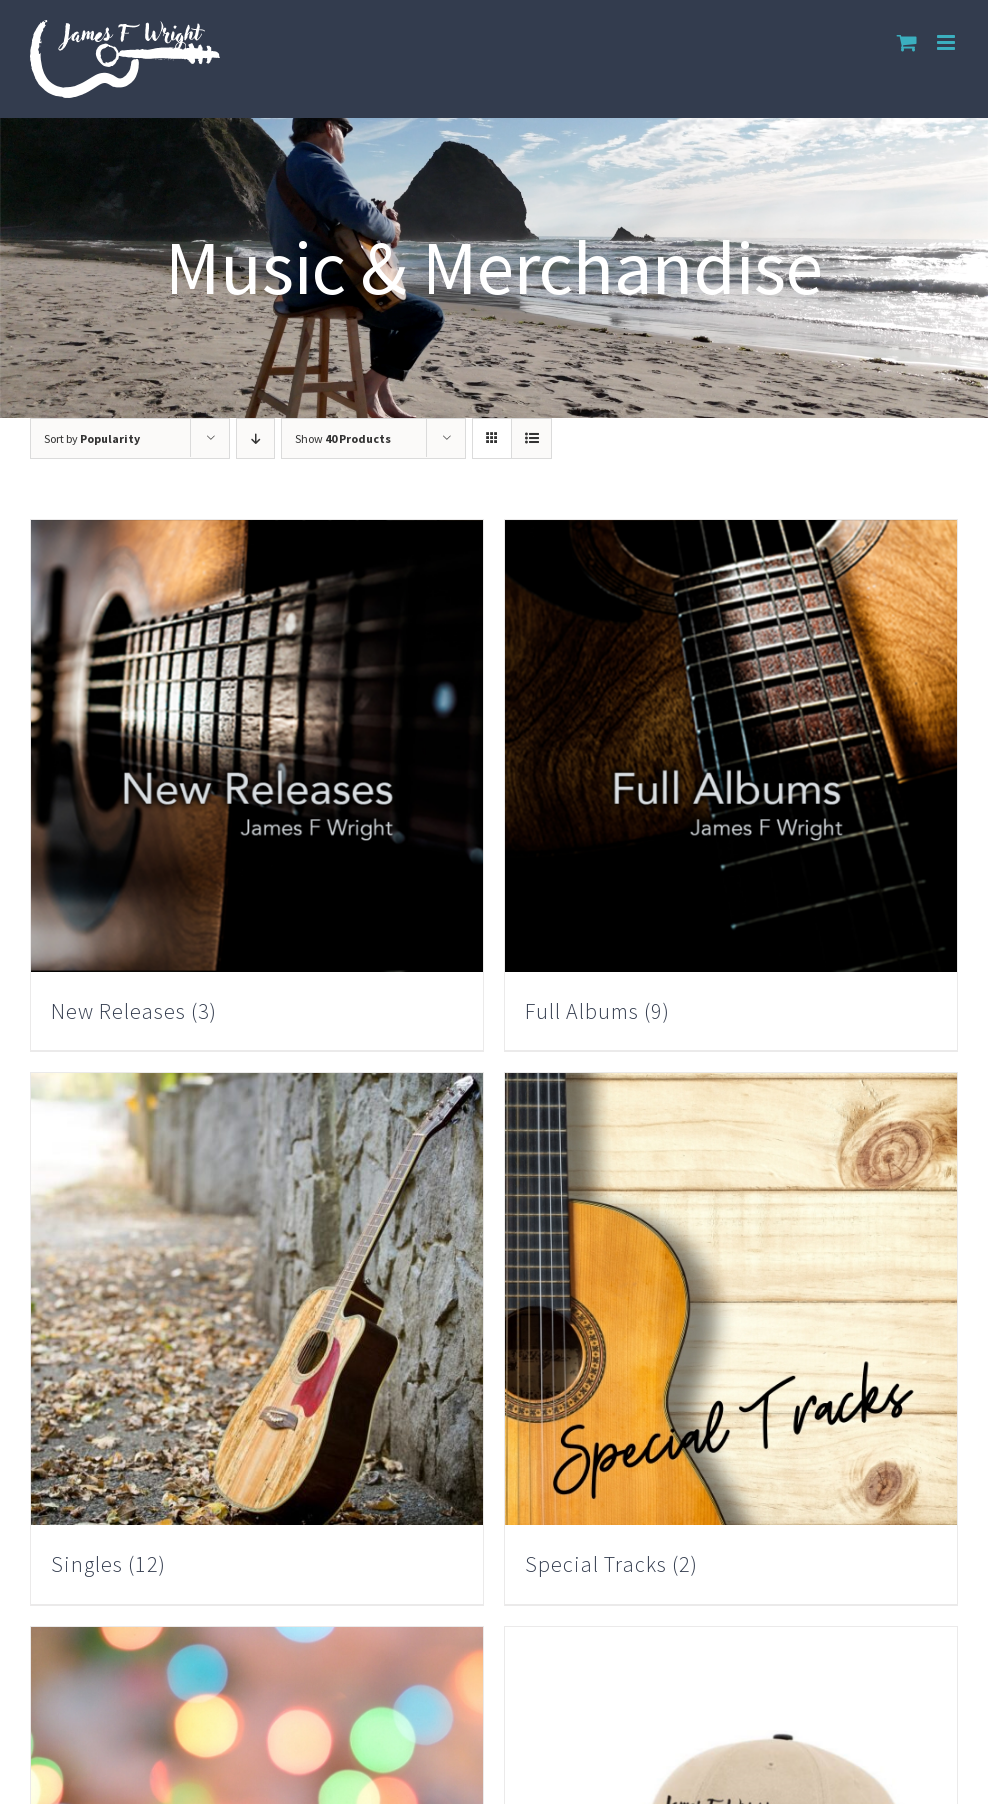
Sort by (92, 438)
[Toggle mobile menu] (947, 42)
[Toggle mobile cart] (907, 42)
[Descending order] (255, 438)
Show (343, 438)
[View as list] (531, 438)
